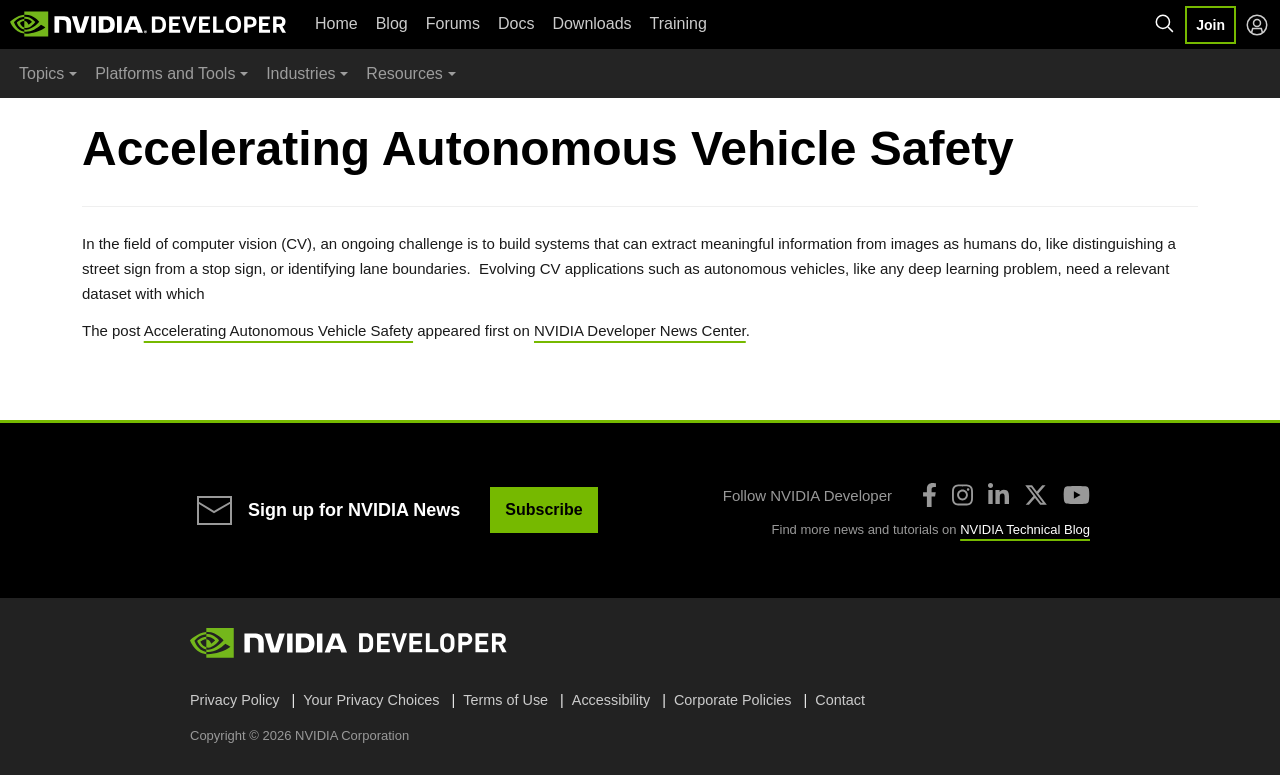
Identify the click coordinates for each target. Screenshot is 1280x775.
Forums (453, 23)
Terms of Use (505, 700)
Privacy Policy (235, 700)
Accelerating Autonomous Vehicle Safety (278, 330)
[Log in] (1257, 25)
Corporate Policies (733, 700)
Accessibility (611, 700)
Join (1210, 25)
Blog (392, 23)
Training (678, 23)
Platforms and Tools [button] (165, 73)
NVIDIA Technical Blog (1025, 529)
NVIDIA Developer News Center (640, 330)
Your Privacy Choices (371, 700)
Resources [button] (404, 73)
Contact (840, 700)
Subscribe (543, 509)
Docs (516, 23)
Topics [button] (41, 73)
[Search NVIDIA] (1165, 24)
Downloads (591, 23)
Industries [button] (300, 73)
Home (336, 23)
